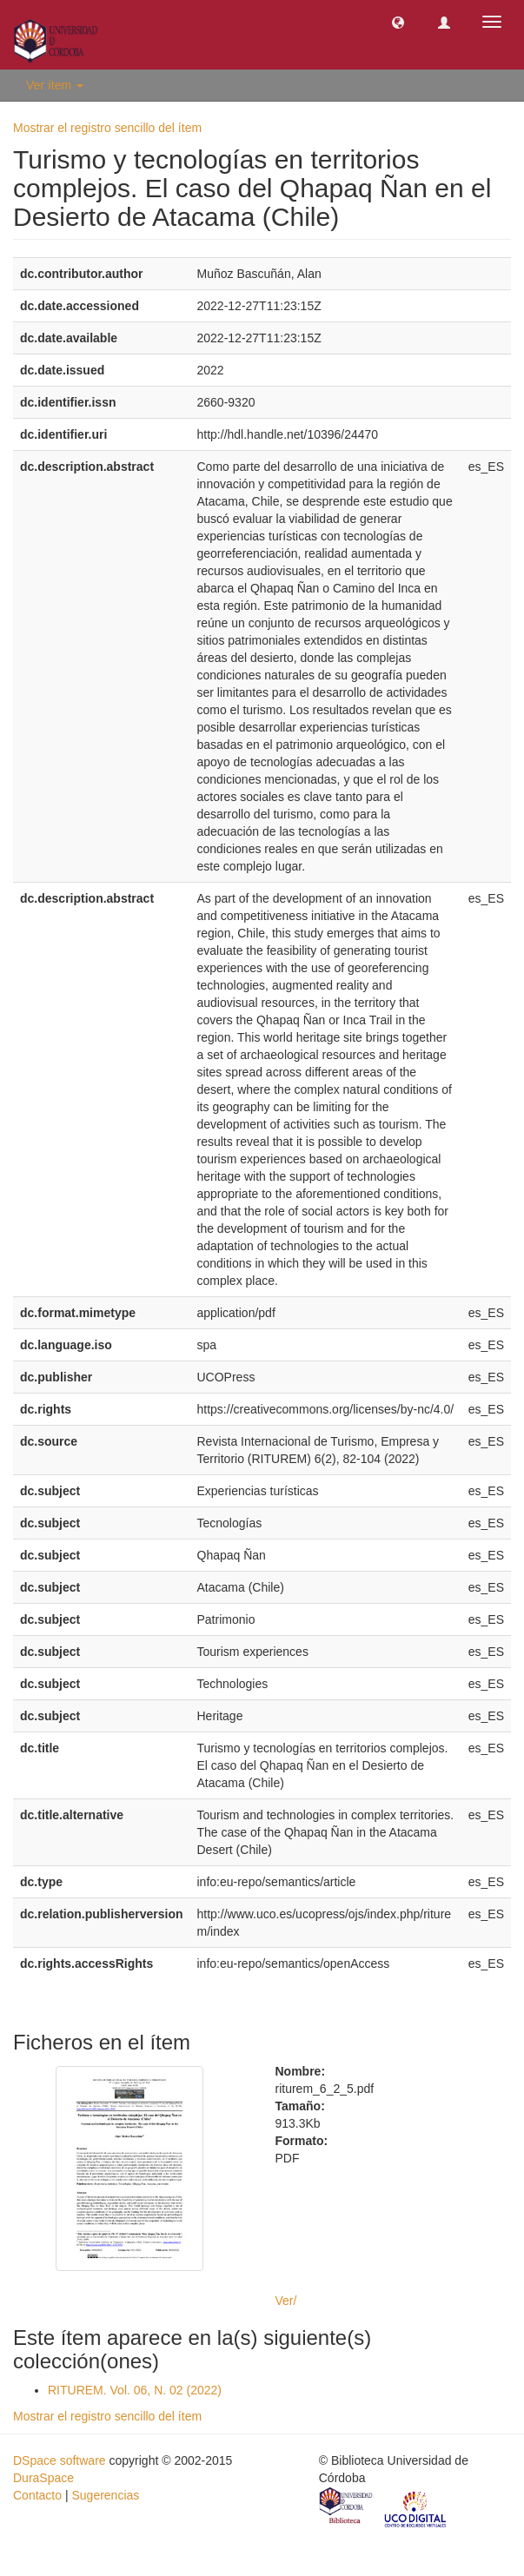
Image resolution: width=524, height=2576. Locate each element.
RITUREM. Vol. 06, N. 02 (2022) (135, 2390)
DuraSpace (43, 2478)
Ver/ (286, 2301)
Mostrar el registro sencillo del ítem (107, 128)
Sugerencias (105, 2495)
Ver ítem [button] (54, 85)
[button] (398, 21)
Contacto (37, 2495)
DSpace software (59, 2460)
